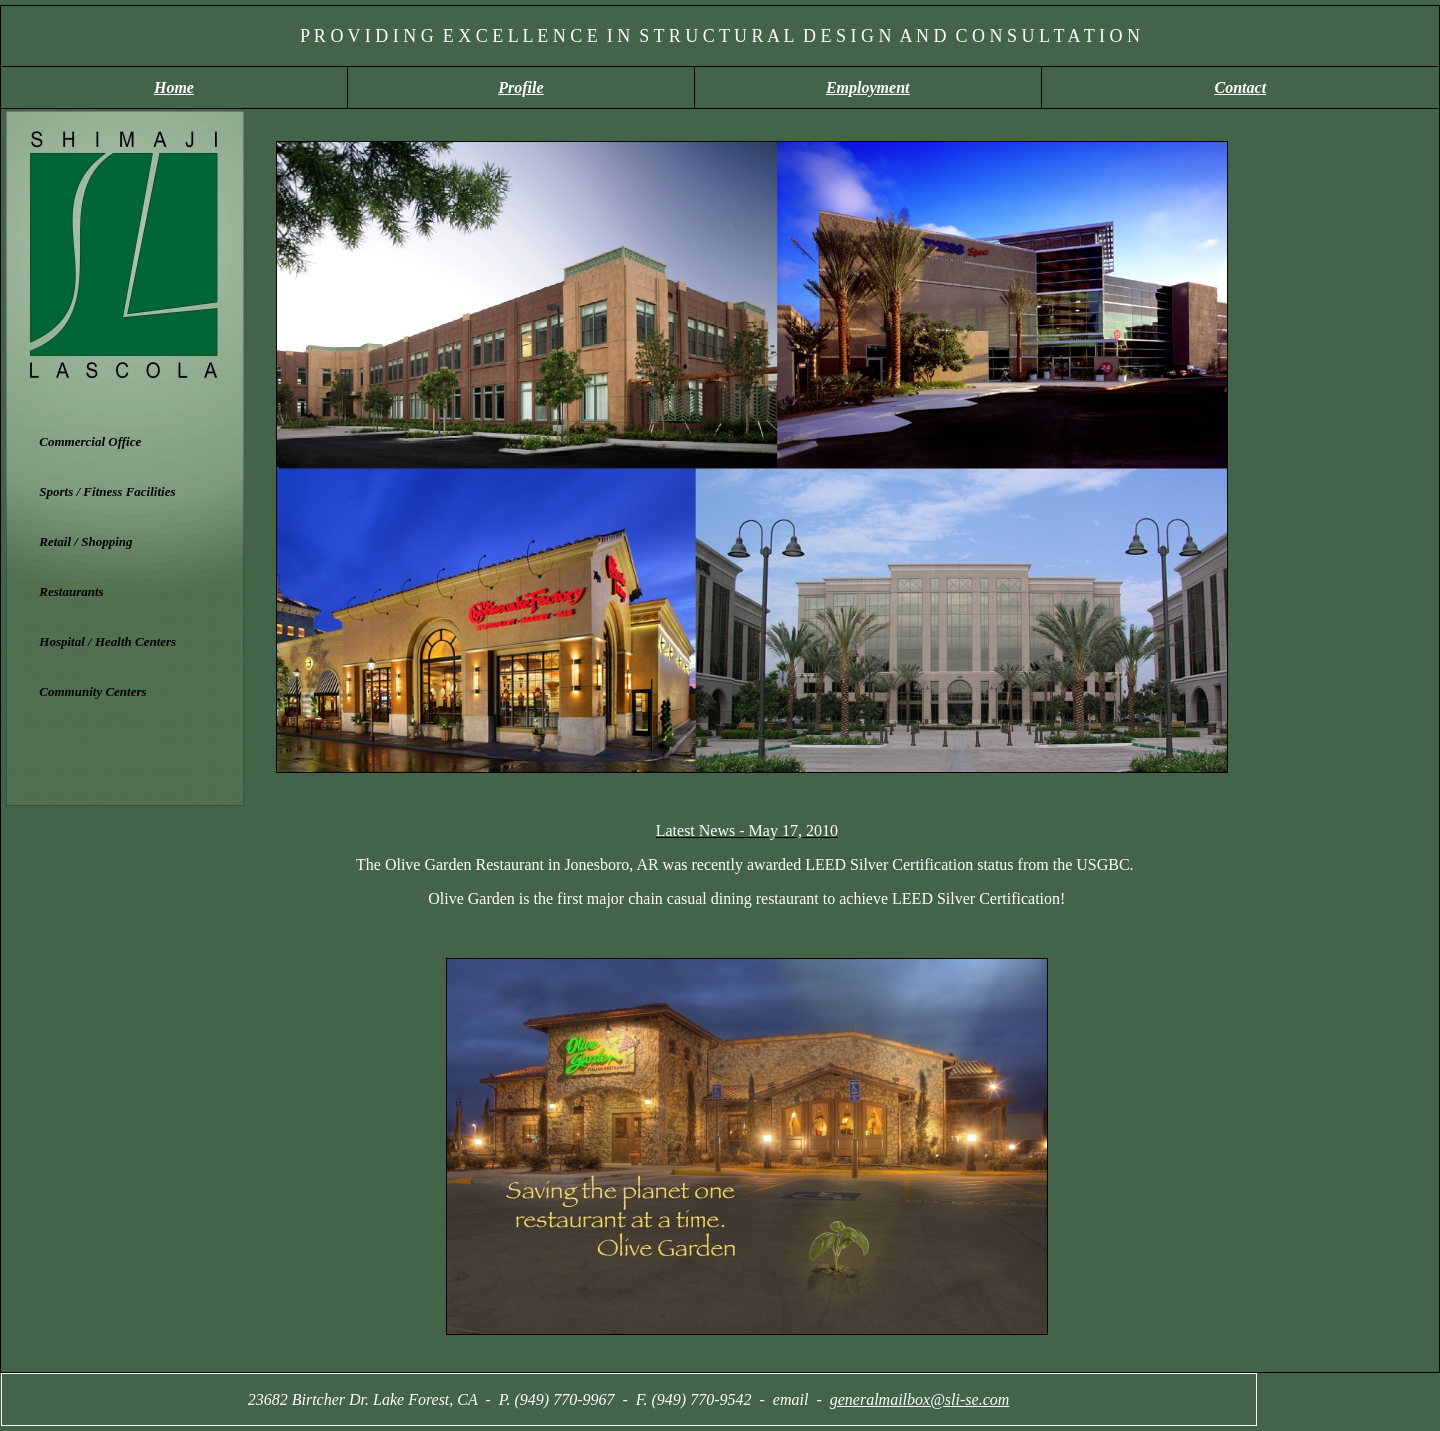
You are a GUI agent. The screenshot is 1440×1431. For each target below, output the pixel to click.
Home (174, 87)
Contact (1241, 87)
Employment (868, 87)
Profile (520, 87)
